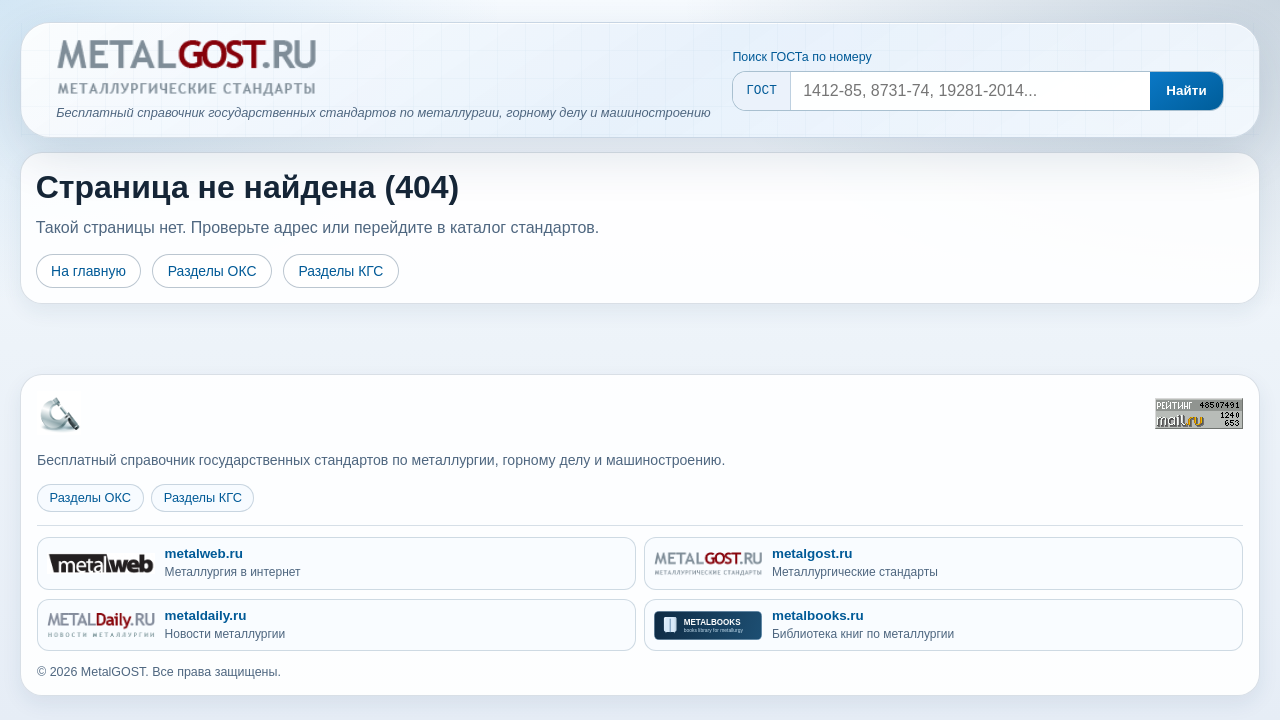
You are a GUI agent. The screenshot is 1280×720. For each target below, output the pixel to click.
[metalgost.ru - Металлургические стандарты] (943, 563)
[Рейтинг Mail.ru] (1199, 413)
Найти (1186, 90)
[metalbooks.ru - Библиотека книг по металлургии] (943, 625)
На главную (88, 271)
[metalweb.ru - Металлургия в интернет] (336, 563)
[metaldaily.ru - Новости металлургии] (336, 625)
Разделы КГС (340, 271)
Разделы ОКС (212, 271)
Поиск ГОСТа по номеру (801, 57)
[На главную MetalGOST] (59, 413)
